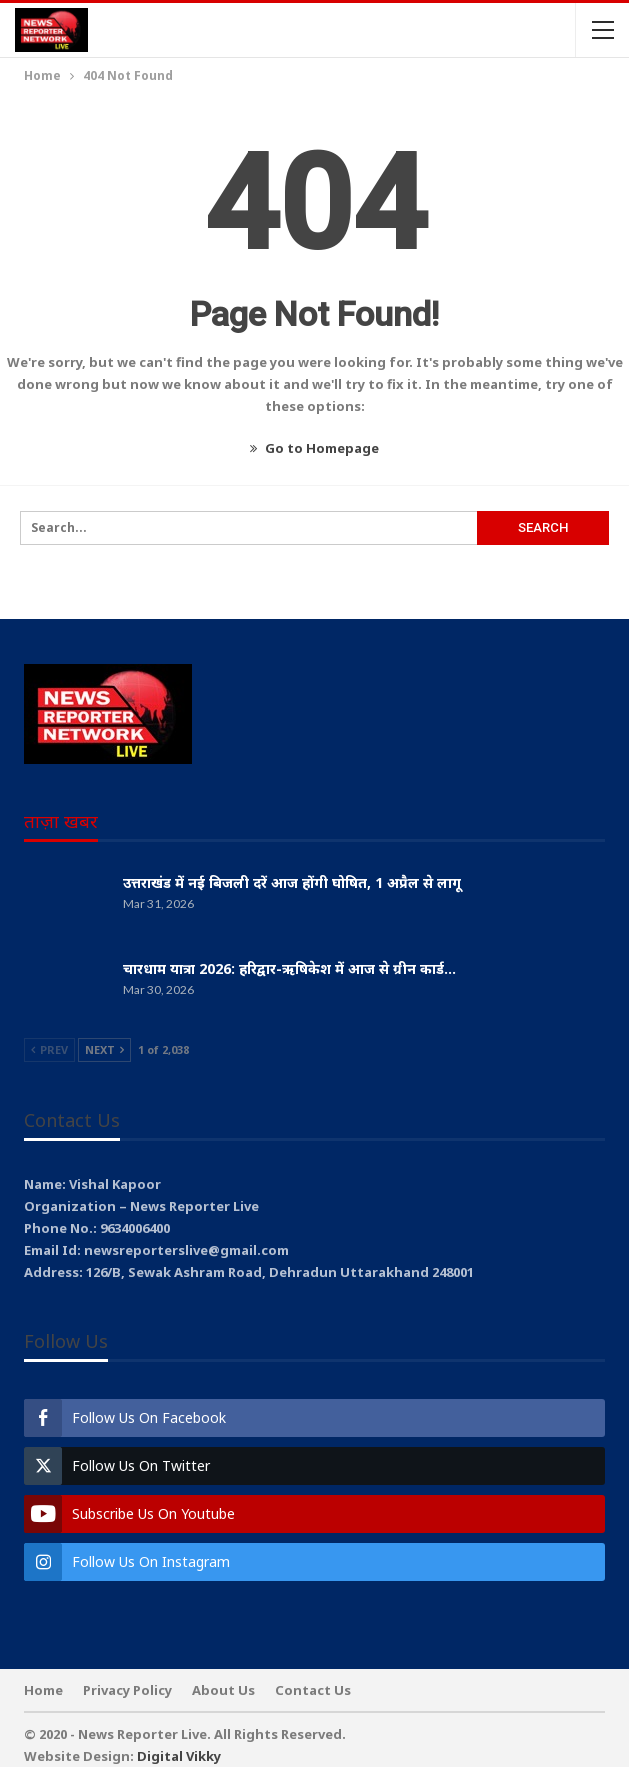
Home (43, 1690)
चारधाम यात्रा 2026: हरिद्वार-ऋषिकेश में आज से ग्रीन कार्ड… (289, 968)
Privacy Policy (127, 1690)
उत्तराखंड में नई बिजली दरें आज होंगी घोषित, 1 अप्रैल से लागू (292, 882)
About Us (223, 1690)
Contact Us (313, 1690)
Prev (49, 1049)
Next (104, 1049)
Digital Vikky (179, 1756)
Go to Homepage (314, 448)
